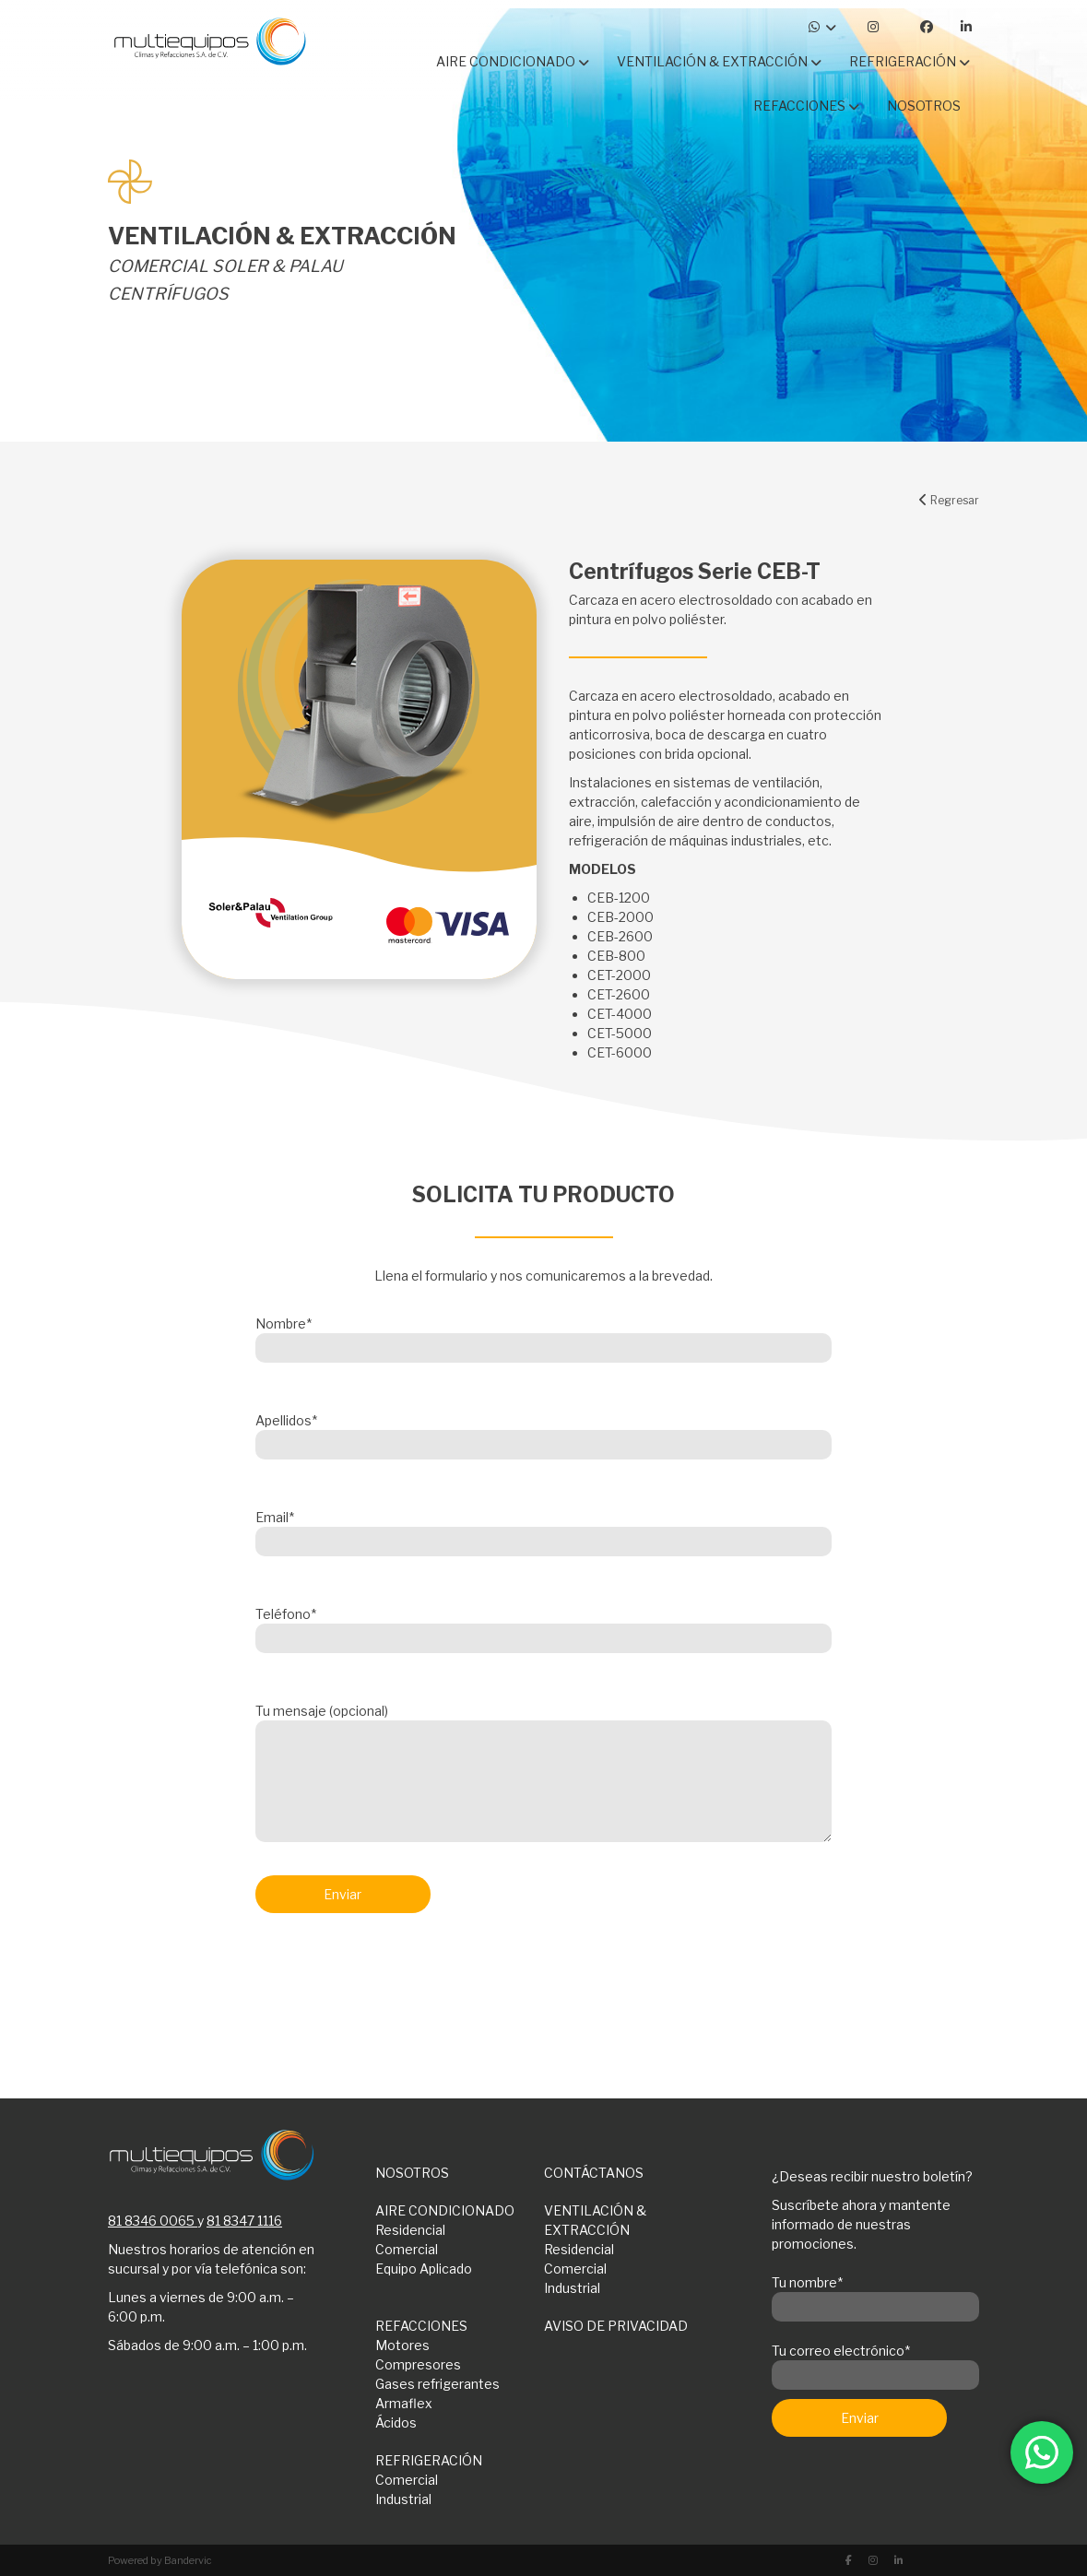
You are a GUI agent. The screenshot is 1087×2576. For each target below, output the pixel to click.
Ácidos (396, 2422)
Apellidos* (543, 1432)
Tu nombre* (875, 2295)
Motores (402, 2345)
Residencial (410, 2230)
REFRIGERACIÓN (428, 2460)
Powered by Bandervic (160, 2560)
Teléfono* (543, 1626)
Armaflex (403, 2403)
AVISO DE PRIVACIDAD (616, 2326)
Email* (543, 1529)
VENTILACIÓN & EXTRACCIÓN (595, 2220)
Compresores (418, 2364)
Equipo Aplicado (423, 2268)
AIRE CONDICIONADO (444, 2210)
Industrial (572, 2288)
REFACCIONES (421, 2326)
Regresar (949, 500)
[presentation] (395, 1976)
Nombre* (543, 1336)
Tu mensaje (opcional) (543, 1774)
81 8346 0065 (151, 2220)
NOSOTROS (412, 2172)
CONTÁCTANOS (594, 2172)
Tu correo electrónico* (875, 2363)
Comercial (406, 2249)
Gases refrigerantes (437, 2384)
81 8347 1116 (244, 2220)
